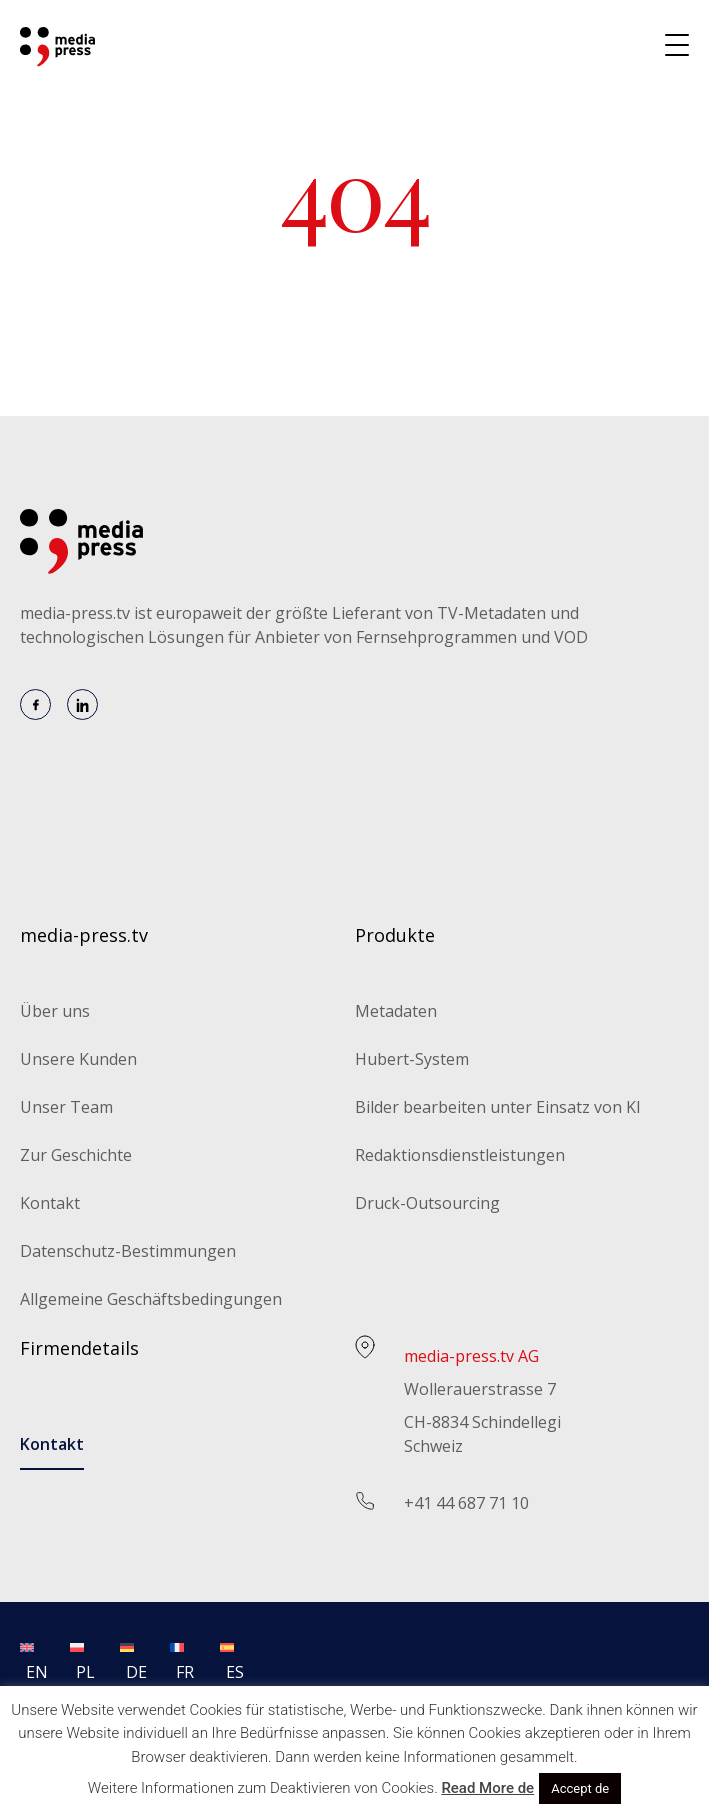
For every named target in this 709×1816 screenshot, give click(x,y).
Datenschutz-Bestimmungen (128, 1251)
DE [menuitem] (136, 1672)
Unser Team (66, 1107)
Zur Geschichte (76, 1155)
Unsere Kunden (78, 1059)
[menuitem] (27, 1659)
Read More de (487, 1788)
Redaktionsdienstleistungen (460, 1155)
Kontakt (50, 1203)
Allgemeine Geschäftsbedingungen (151, 1299)
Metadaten (396, 1011)
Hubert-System (412, 1059)
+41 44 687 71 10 (466, 1503)
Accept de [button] (580, 1788)
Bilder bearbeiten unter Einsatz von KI (498, 1107)
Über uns (55, 1011)
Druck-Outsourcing (427, 1203)
